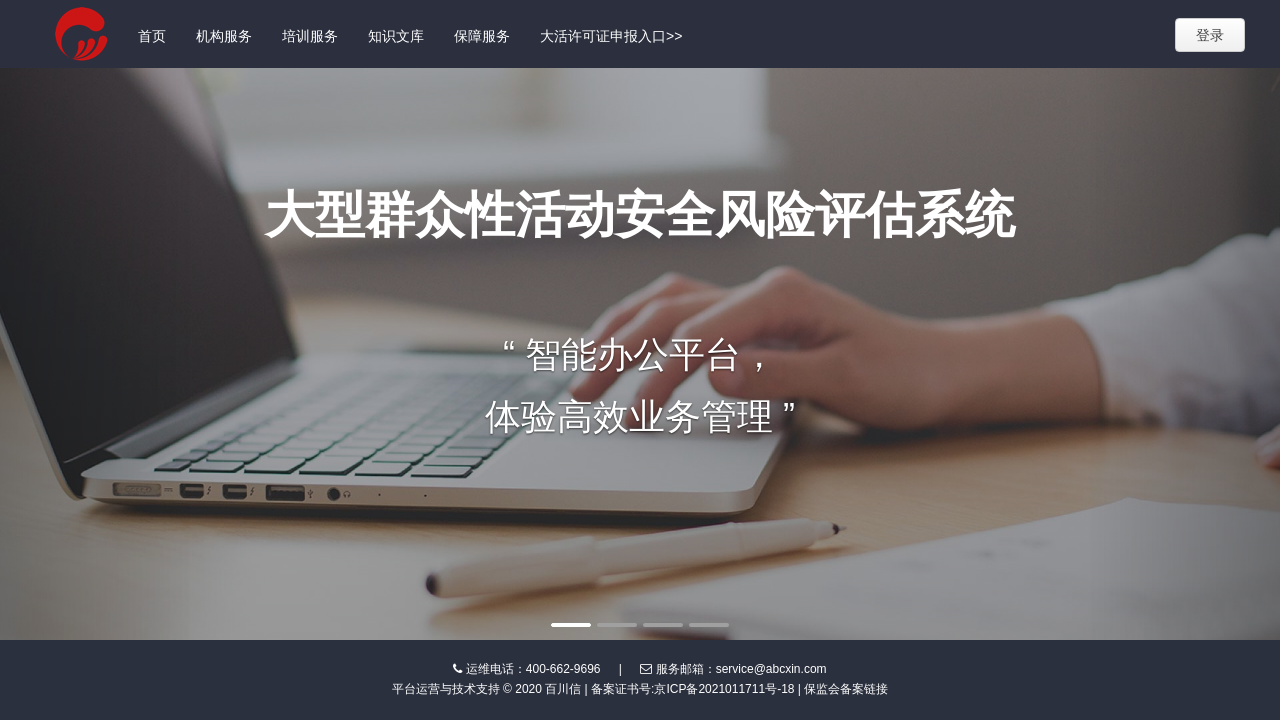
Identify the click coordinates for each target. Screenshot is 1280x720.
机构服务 (224, 36)
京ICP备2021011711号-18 (724, 689)
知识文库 (396, 36)
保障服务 (482, 36)
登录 (1210, 35)
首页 (152, 36)
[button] (96, 354)
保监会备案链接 (846, 689)
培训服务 (310, 36)
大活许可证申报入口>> (611, 36)
